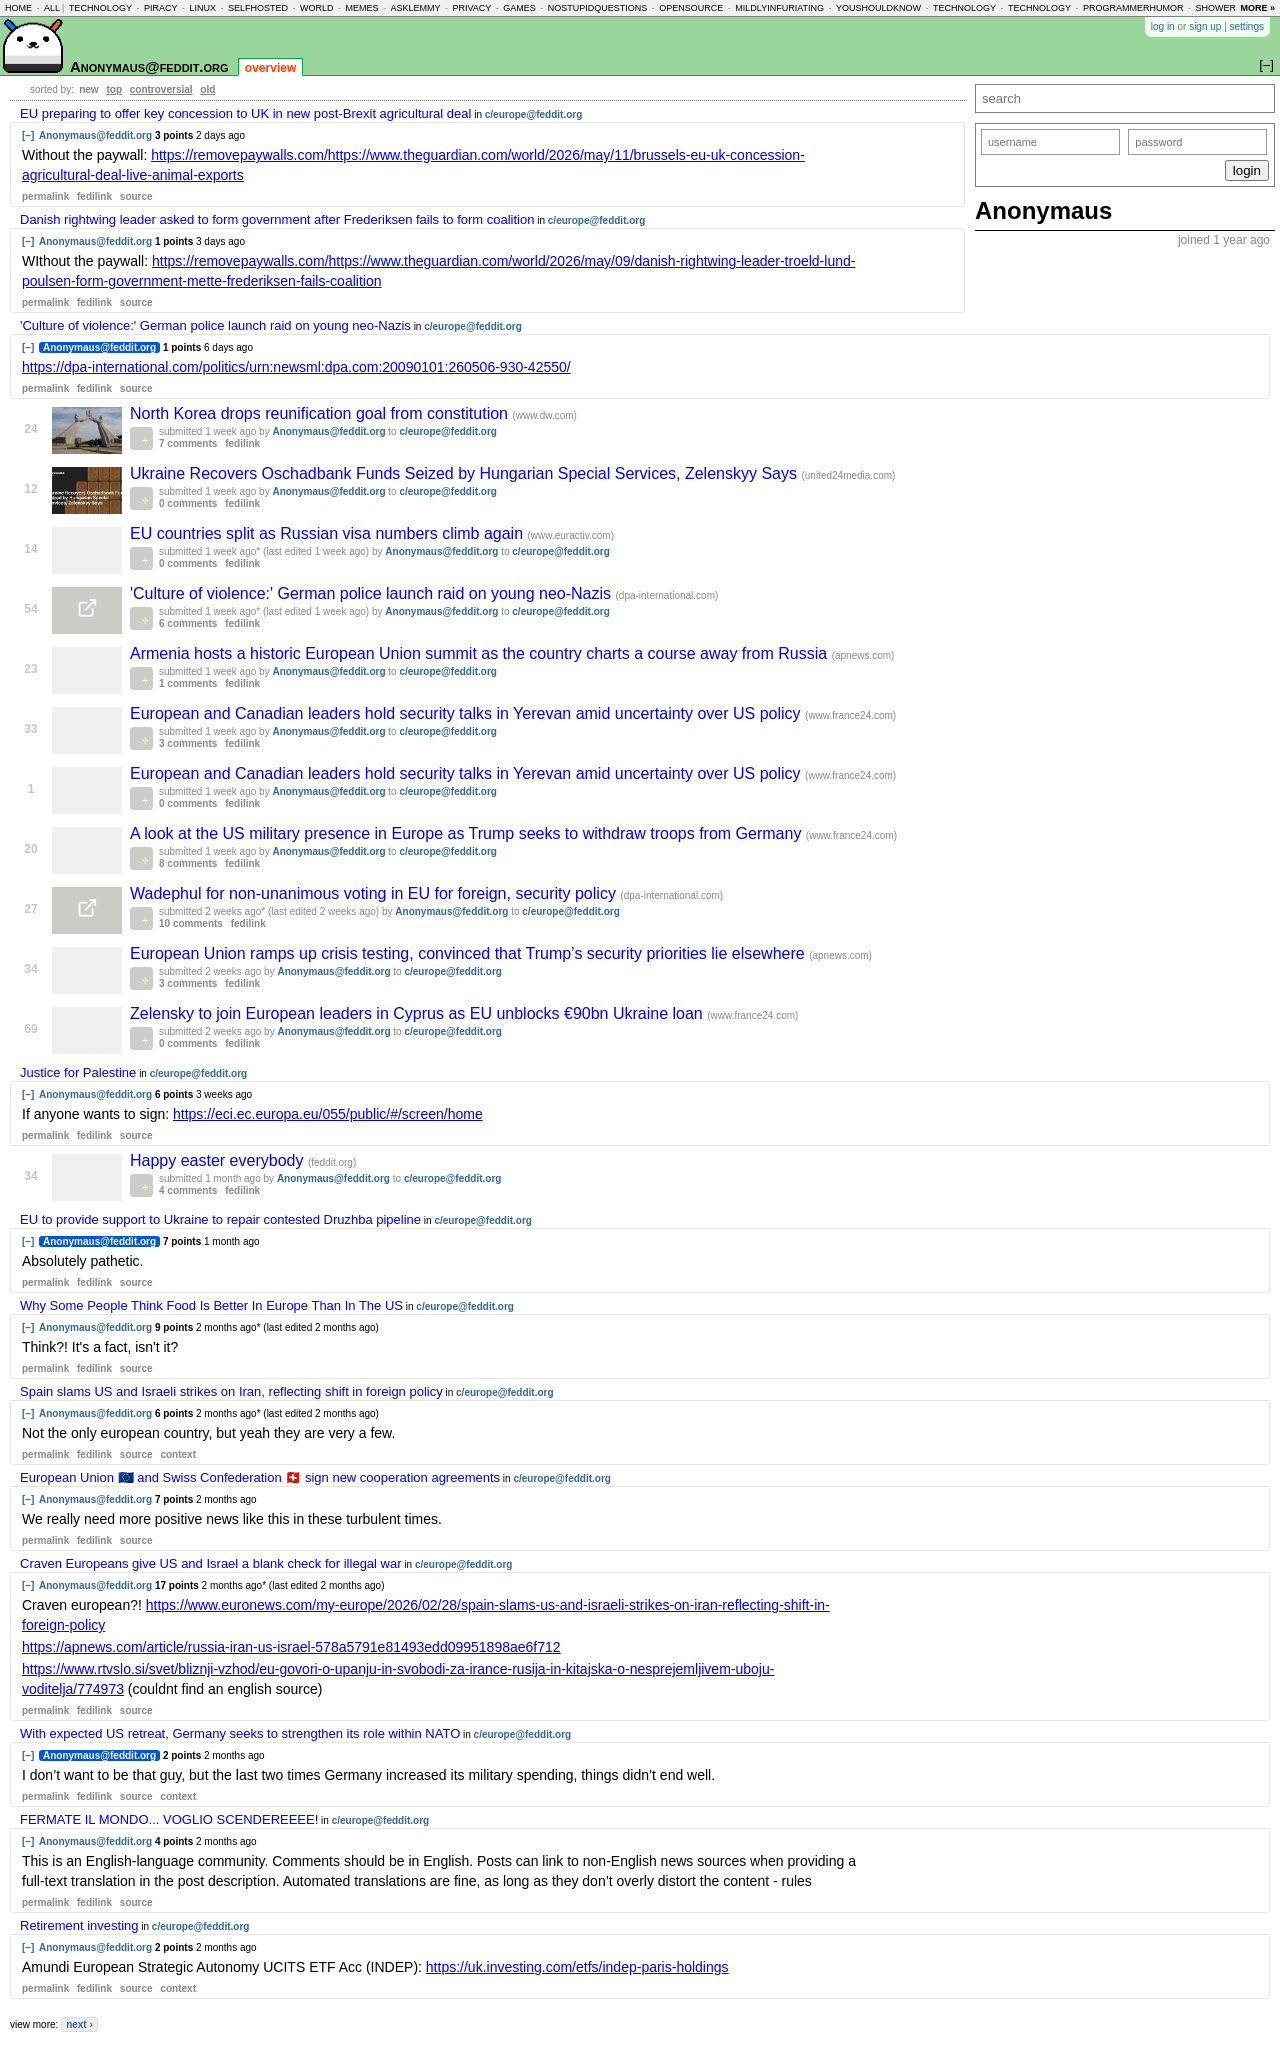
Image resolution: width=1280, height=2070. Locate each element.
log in (1163, 26)
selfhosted (258, 8)
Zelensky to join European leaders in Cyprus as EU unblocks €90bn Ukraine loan (418, 1013)
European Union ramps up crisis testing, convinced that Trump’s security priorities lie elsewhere (469, 953)
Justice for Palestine (78, 1072)
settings (1247, 26)
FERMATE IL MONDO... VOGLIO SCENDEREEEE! (169, 1819)
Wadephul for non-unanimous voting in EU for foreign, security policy (375, 893)
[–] (28, 135)
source (136, 196)
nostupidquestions (598, 8)
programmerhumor (1133, 8)
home (18, 8)
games (519, 8)
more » (1257, 8)
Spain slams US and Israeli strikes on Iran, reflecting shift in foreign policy (231, 1391)
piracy (161, 8)
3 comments (188, 743)
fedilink (94, 196)
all (52, 8)
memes (361, 8)
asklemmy (415, 8)
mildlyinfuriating (779, 8)
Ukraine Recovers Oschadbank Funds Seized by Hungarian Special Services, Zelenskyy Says (465, 473)
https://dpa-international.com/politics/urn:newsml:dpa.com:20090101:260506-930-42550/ (296, 367)
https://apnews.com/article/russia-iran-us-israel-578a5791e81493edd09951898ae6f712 (291, 1647)
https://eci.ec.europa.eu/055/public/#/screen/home (328, 1114)
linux (202, 8)
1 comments (188, 683)
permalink (45, 196)
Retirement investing (79, 1925)
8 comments (188, 863)
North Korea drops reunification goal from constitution (321, 413)
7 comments (188, 443)
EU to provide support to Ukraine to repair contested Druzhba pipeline (220, 1219)
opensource (691, 8)
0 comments (188, 503)
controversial (161, 89)
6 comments (188, 623)
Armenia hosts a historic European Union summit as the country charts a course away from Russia (481, 653)
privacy (471, 8)
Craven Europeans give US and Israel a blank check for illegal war (211, 1563)
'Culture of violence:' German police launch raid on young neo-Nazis (215, 325)
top (114, 89)
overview (270, 68)
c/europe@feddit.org (534, 114)
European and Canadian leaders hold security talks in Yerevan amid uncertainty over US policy (467, 713)
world (317, 8)
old (207, 89)
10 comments (191, 923)
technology (100, 8)
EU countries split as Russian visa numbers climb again (329, 533)
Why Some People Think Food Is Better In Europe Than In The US (211, 1305)
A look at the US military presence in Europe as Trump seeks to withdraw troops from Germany (468, 833)
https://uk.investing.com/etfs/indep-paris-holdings (577, 1967)
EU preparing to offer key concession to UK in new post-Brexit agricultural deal (245, 113)
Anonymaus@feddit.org (149, 66)
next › (79, 2024)
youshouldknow (878, 8)
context (178, 1454)
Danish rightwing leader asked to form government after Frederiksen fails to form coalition (277, 219)
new (88, 89)
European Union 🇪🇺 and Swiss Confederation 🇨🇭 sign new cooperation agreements (260, 1477)
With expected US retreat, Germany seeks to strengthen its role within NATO (240, 1733)
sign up (1205, 26)
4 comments (188, 1190)
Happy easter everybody (219, 1160)
